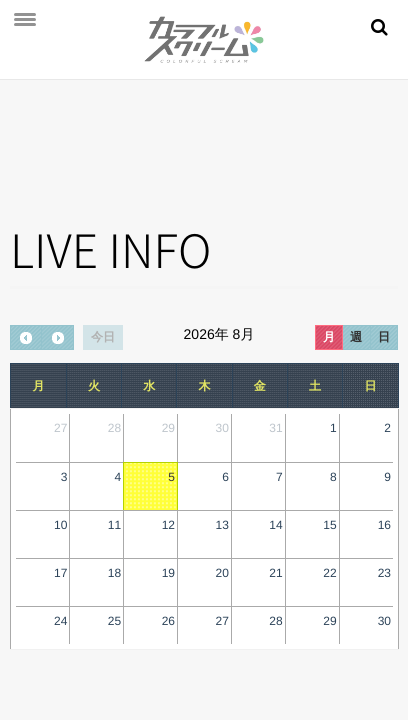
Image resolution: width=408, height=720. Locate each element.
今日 (103, 337)
